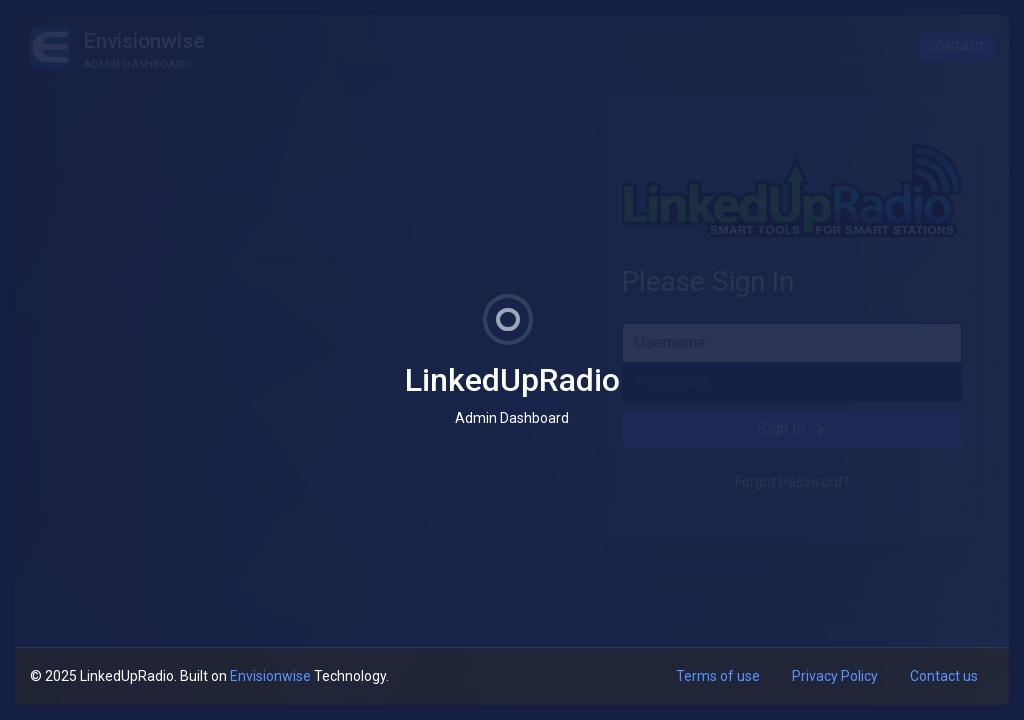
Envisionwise (270, 676)
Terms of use (718, 676)
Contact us (944, 676)
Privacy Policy (835, 676)
